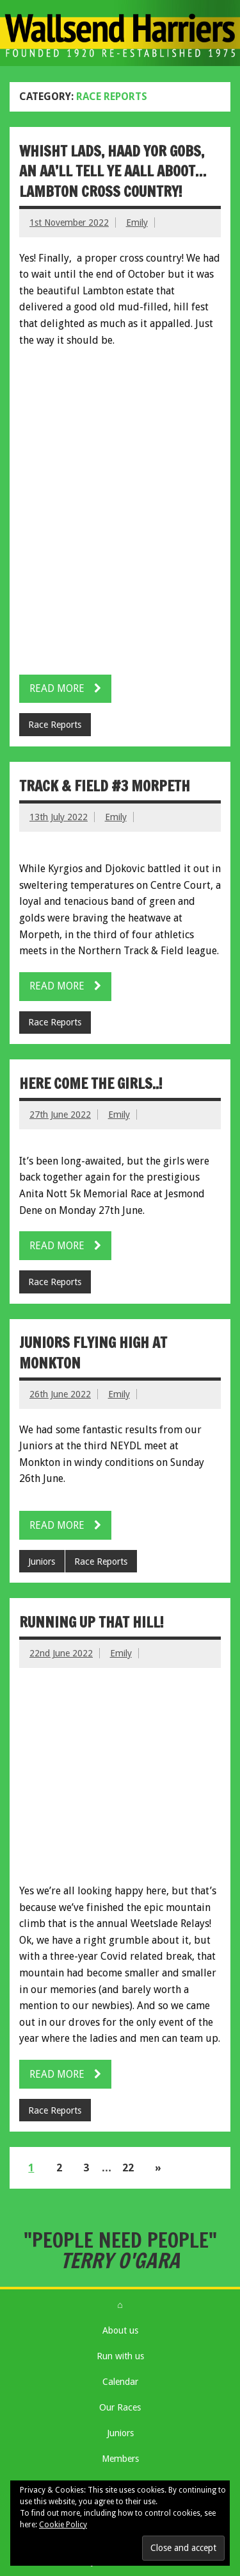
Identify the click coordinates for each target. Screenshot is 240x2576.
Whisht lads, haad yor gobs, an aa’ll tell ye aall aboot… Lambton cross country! (112, 171)
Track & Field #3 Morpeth (104, 786)
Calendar (120, 2381)
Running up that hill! (91, 1622)
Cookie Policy (63, 2524)
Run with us (120, 2356)
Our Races (120, 2407)
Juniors (41, 1561)
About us (120, 2330)
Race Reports (54, 725)
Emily (137, 222)
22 (128, 2168)
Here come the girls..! (91, 1083)
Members (120, 2458)
